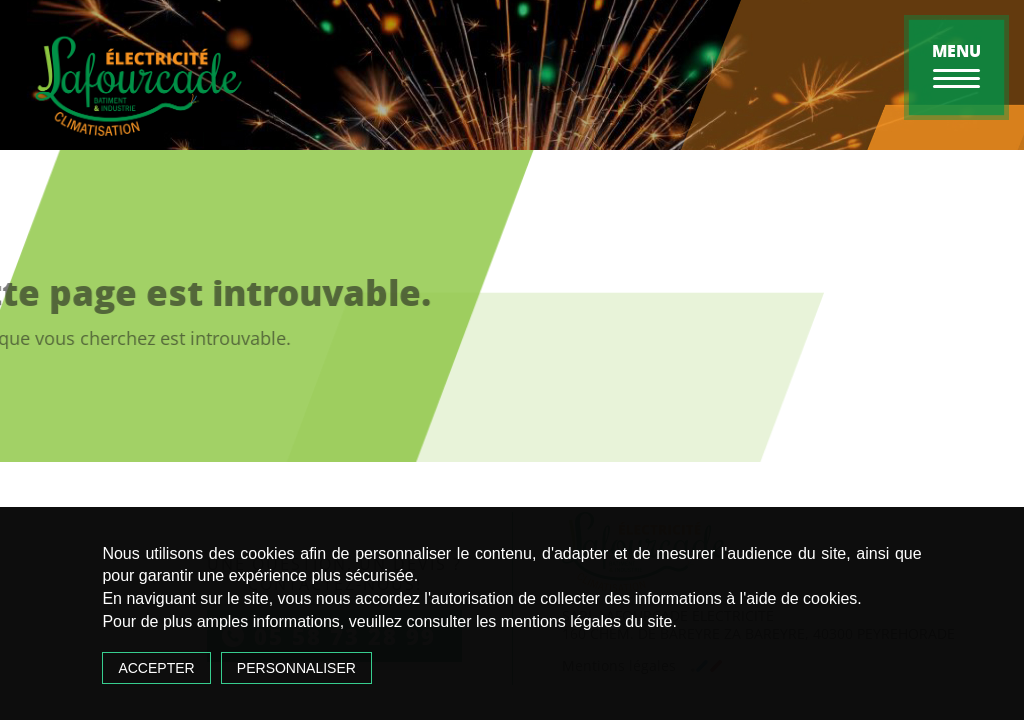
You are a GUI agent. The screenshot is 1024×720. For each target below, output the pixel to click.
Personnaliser (296, 668)
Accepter (156, 668)
